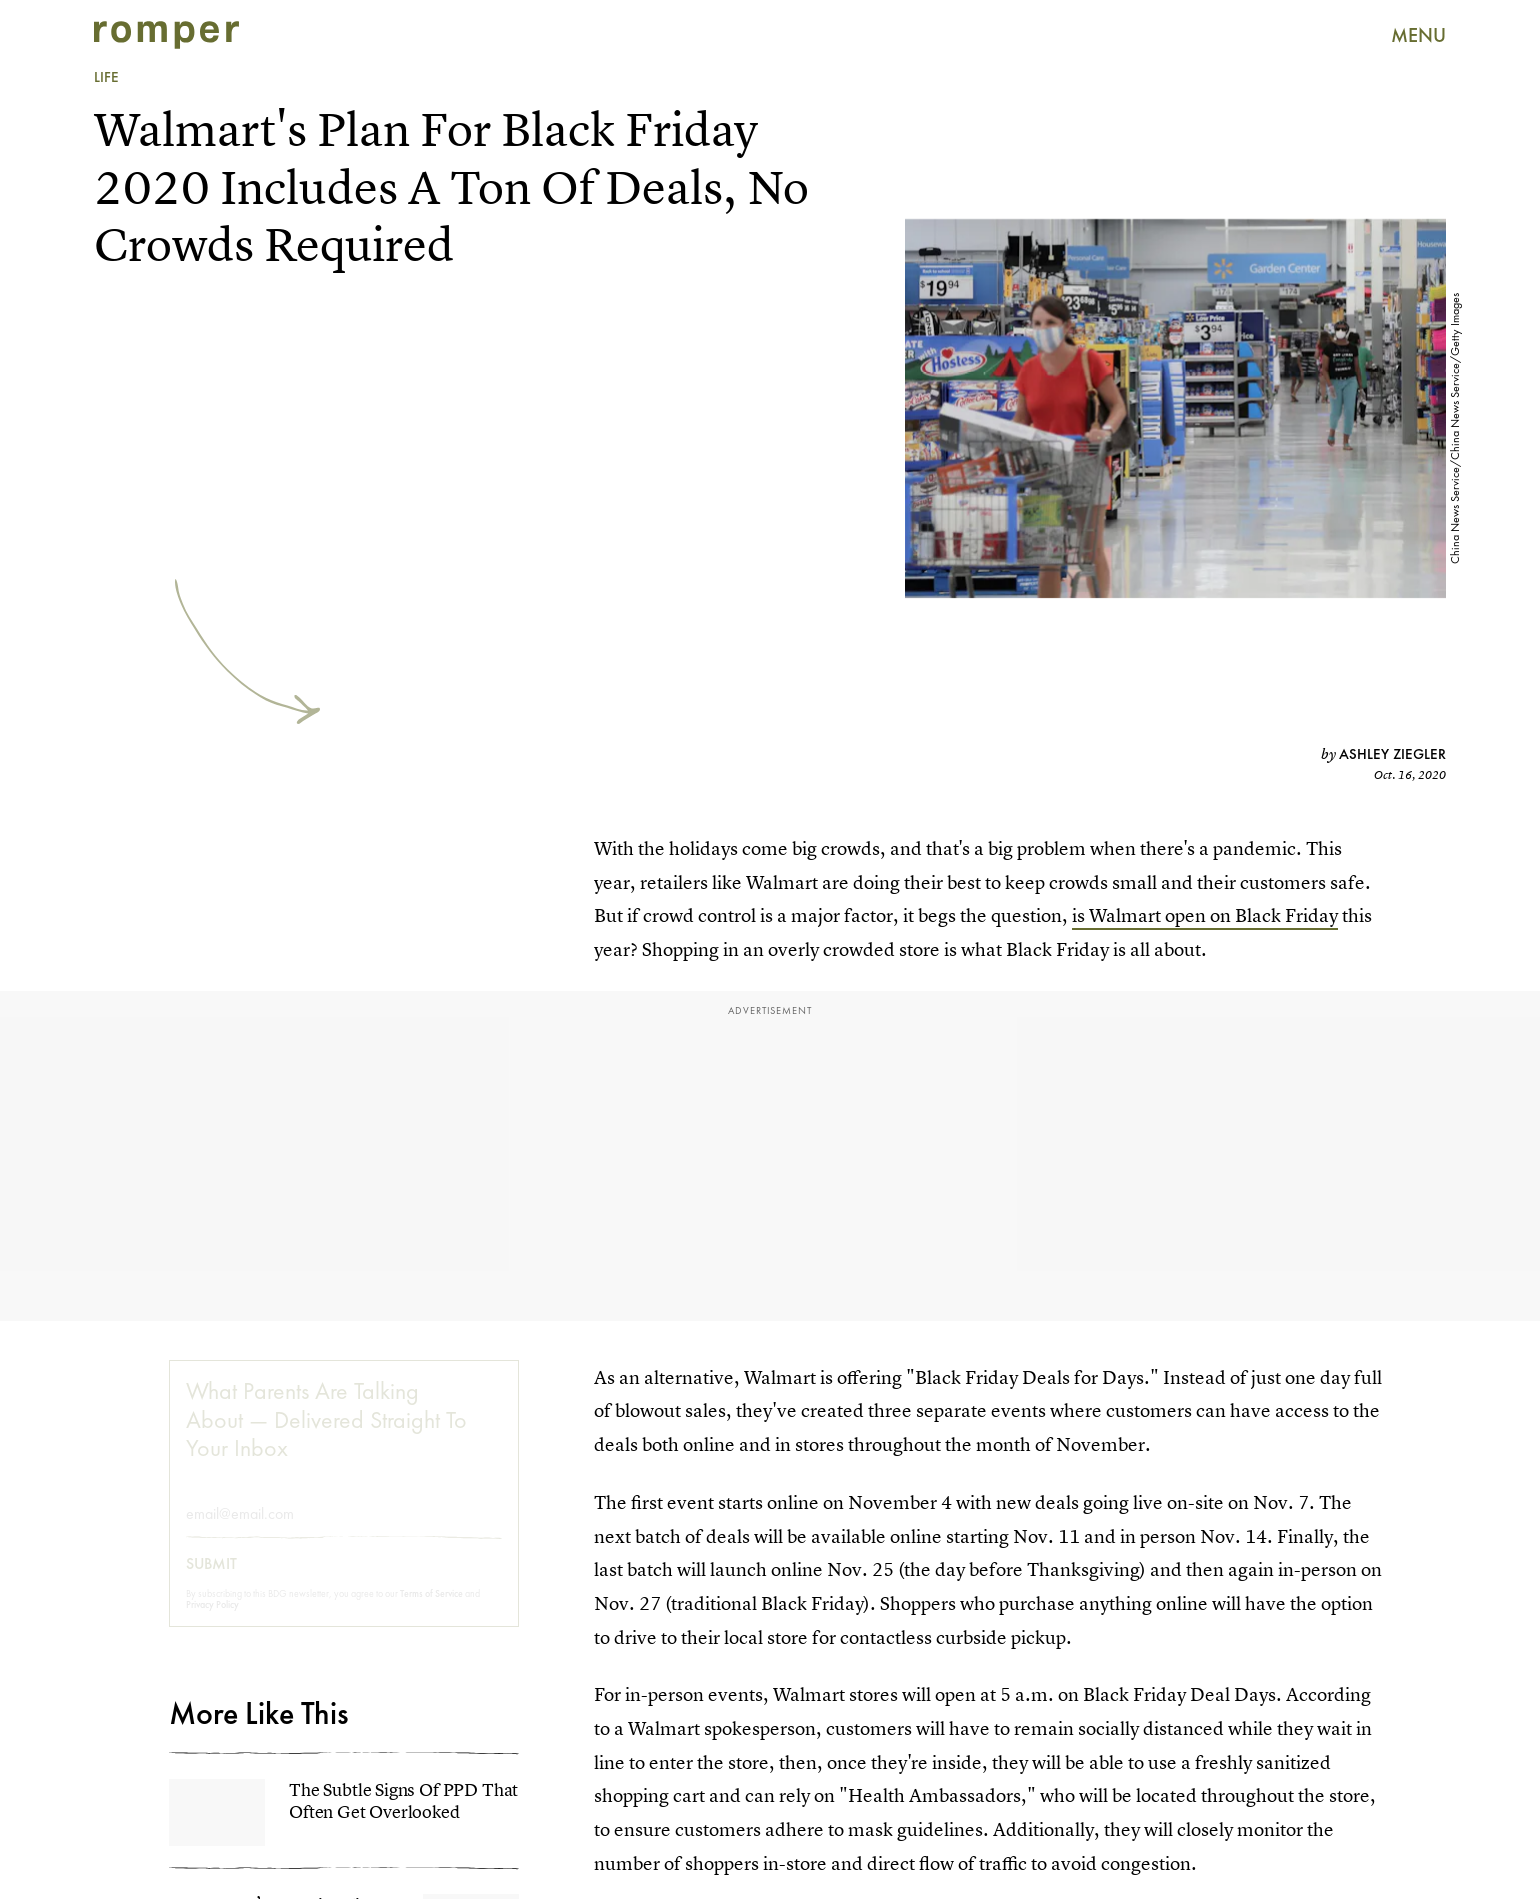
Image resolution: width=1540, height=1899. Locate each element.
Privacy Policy (212, 1621)
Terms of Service (431, 1610)
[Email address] (344, 1530)
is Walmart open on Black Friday (1205, 915)
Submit (211, 1581)
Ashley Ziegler (1392, 754)
